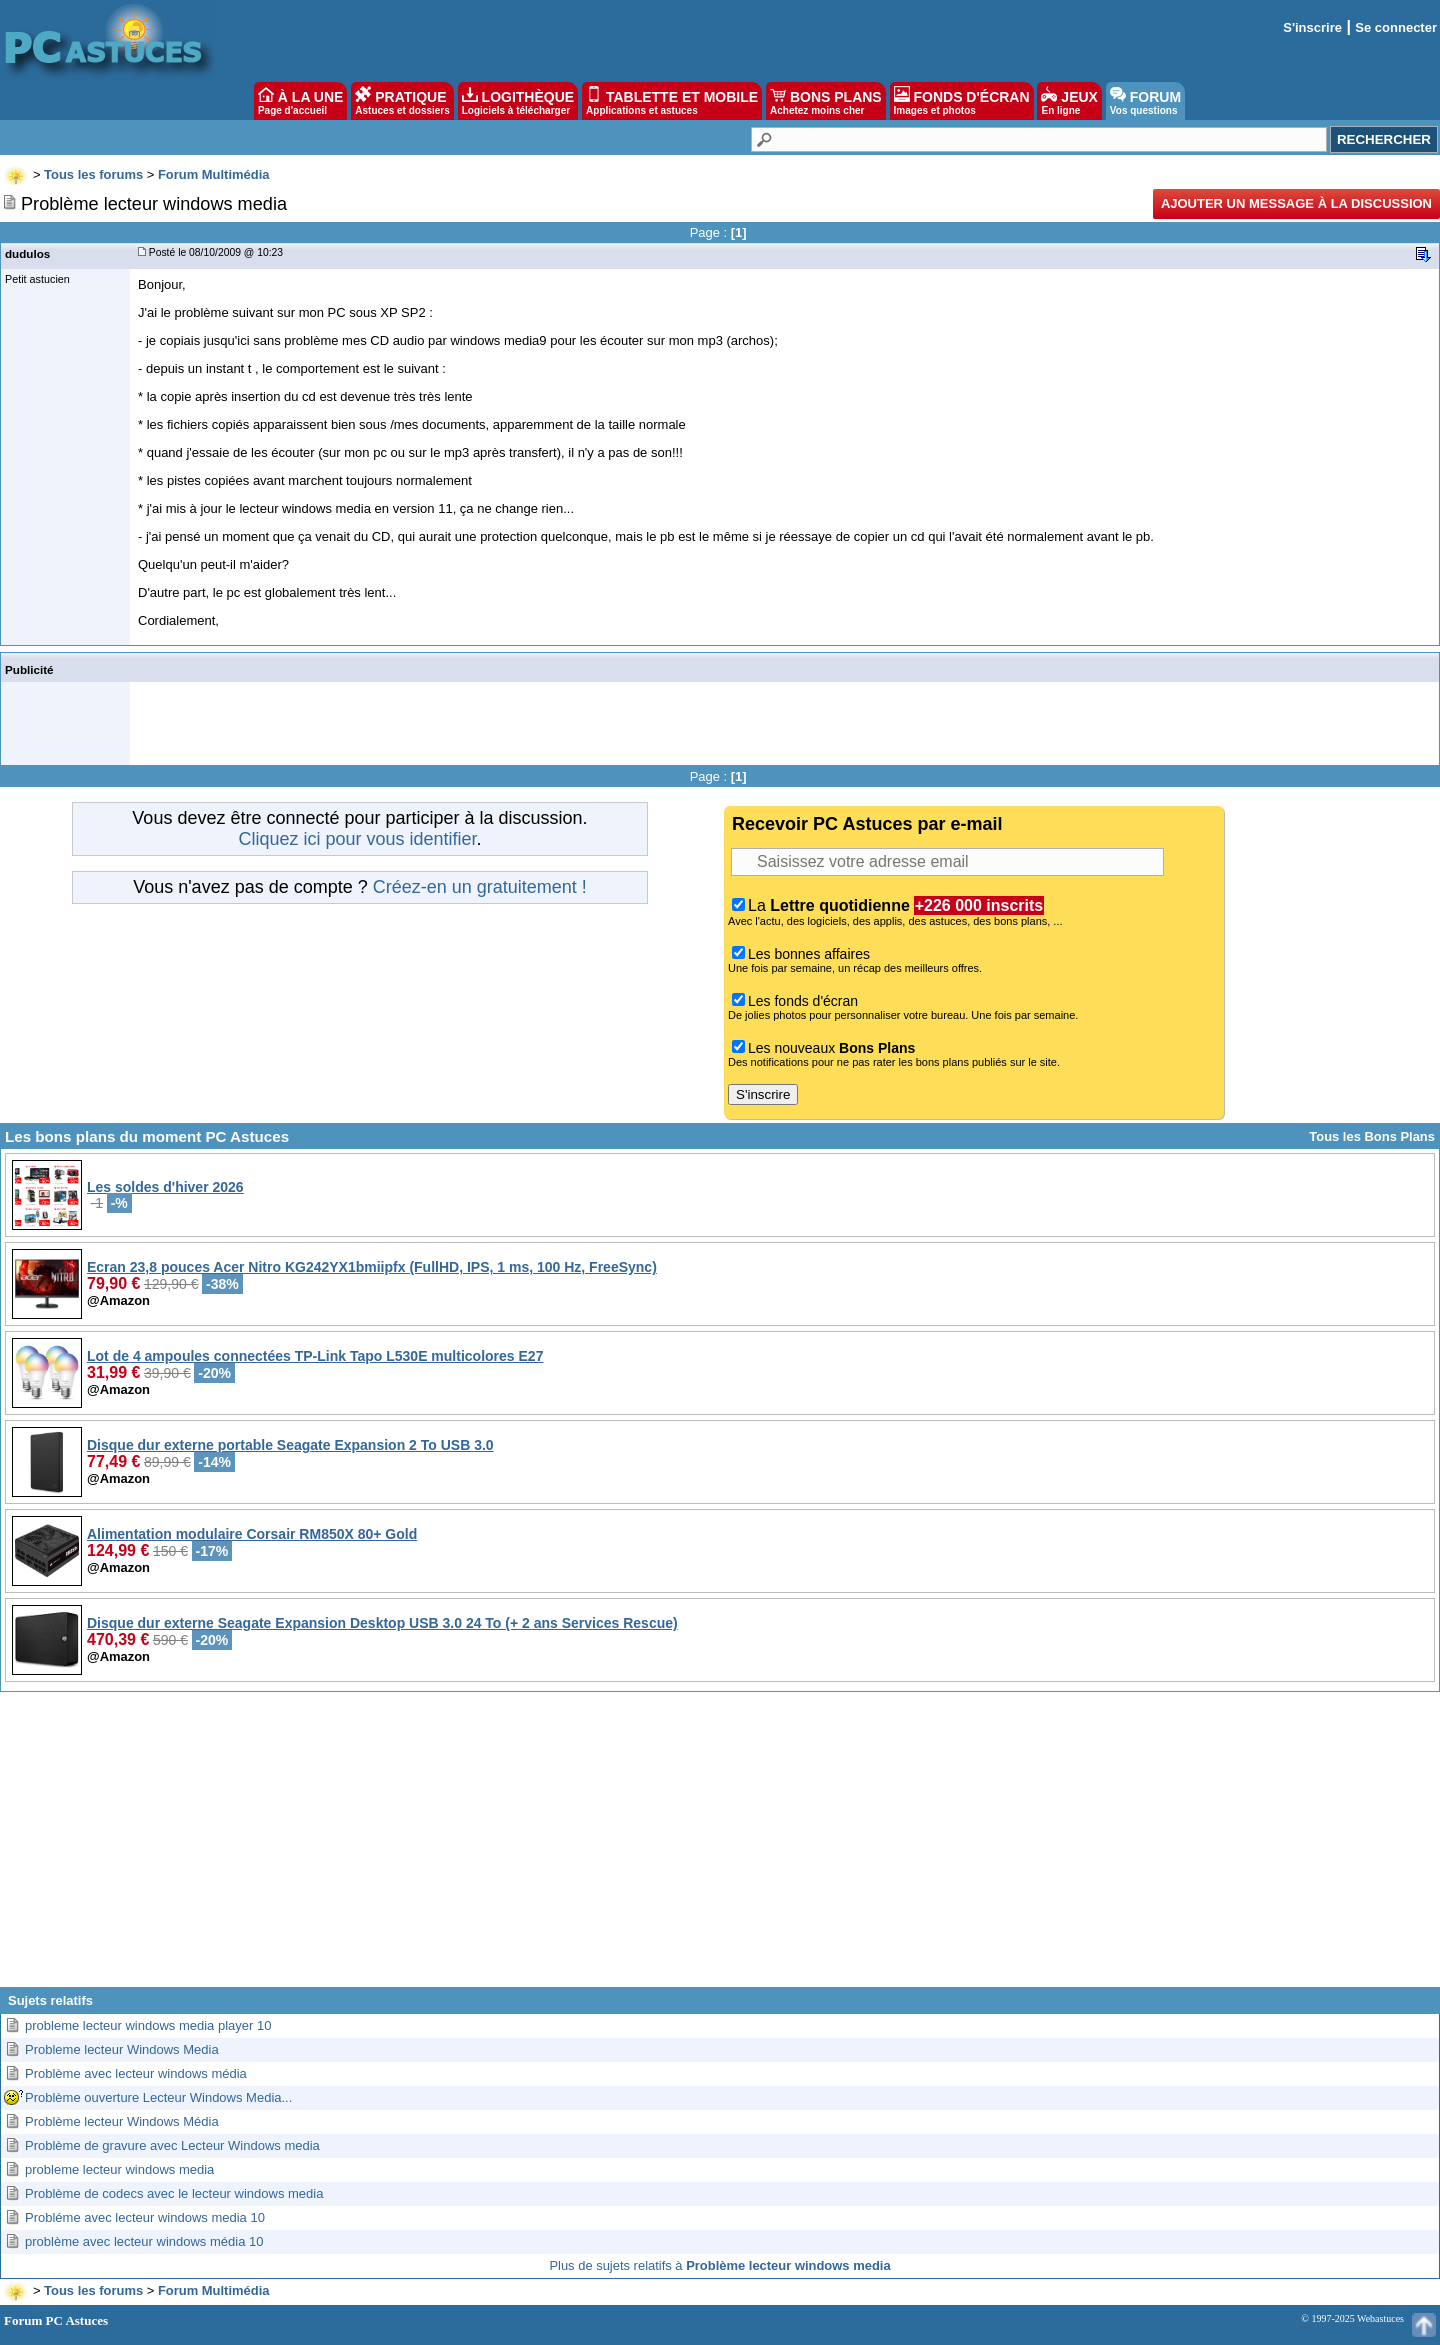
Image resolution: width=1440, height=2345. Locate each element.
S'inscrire (1312, 27)
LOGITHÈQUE (518, 101)
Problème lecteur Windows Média (122, 2121)
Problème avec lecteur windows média (136, 2073)
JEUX (1069, 101)
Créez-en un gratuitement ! (480, 887)
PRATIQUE (402, 101)
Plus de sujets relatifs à (719, 2265)
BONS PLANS (826, 101)
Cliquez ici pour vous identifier (357, 839)
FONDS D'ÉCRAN (962, 101)
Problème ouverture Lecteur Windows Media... (158, 2097)
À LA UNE (300, 101)
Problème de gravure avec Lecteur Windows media (172, 2145)
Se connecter (1396, 27)
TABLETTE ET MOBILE (672, 101)
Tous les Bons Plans (1372, 1136)
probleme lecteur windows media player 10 (148, 2025)
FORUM (1145, 101)
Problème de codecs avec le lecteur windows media (174, 2193)
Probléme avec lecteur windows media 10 (145, 2217)
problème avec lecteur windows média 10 (144, 2241)
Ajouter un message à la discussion (1296, 203)
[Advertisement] (720, 1847)
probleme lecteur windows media (119, 2169)
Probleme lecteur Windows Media (122, 2049)
